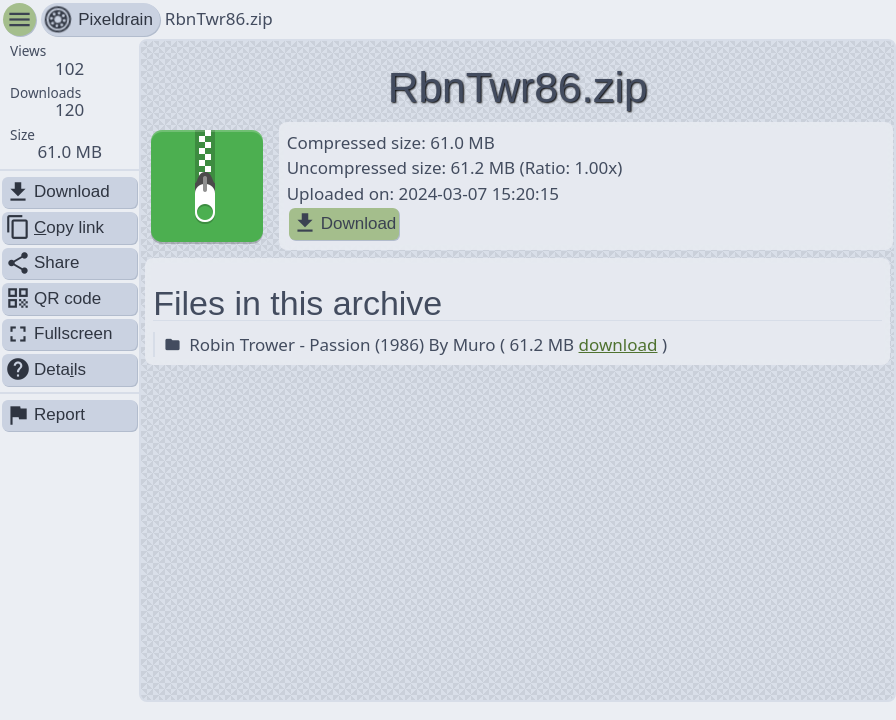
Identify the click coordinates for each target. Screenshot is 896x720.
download (618, 344)
